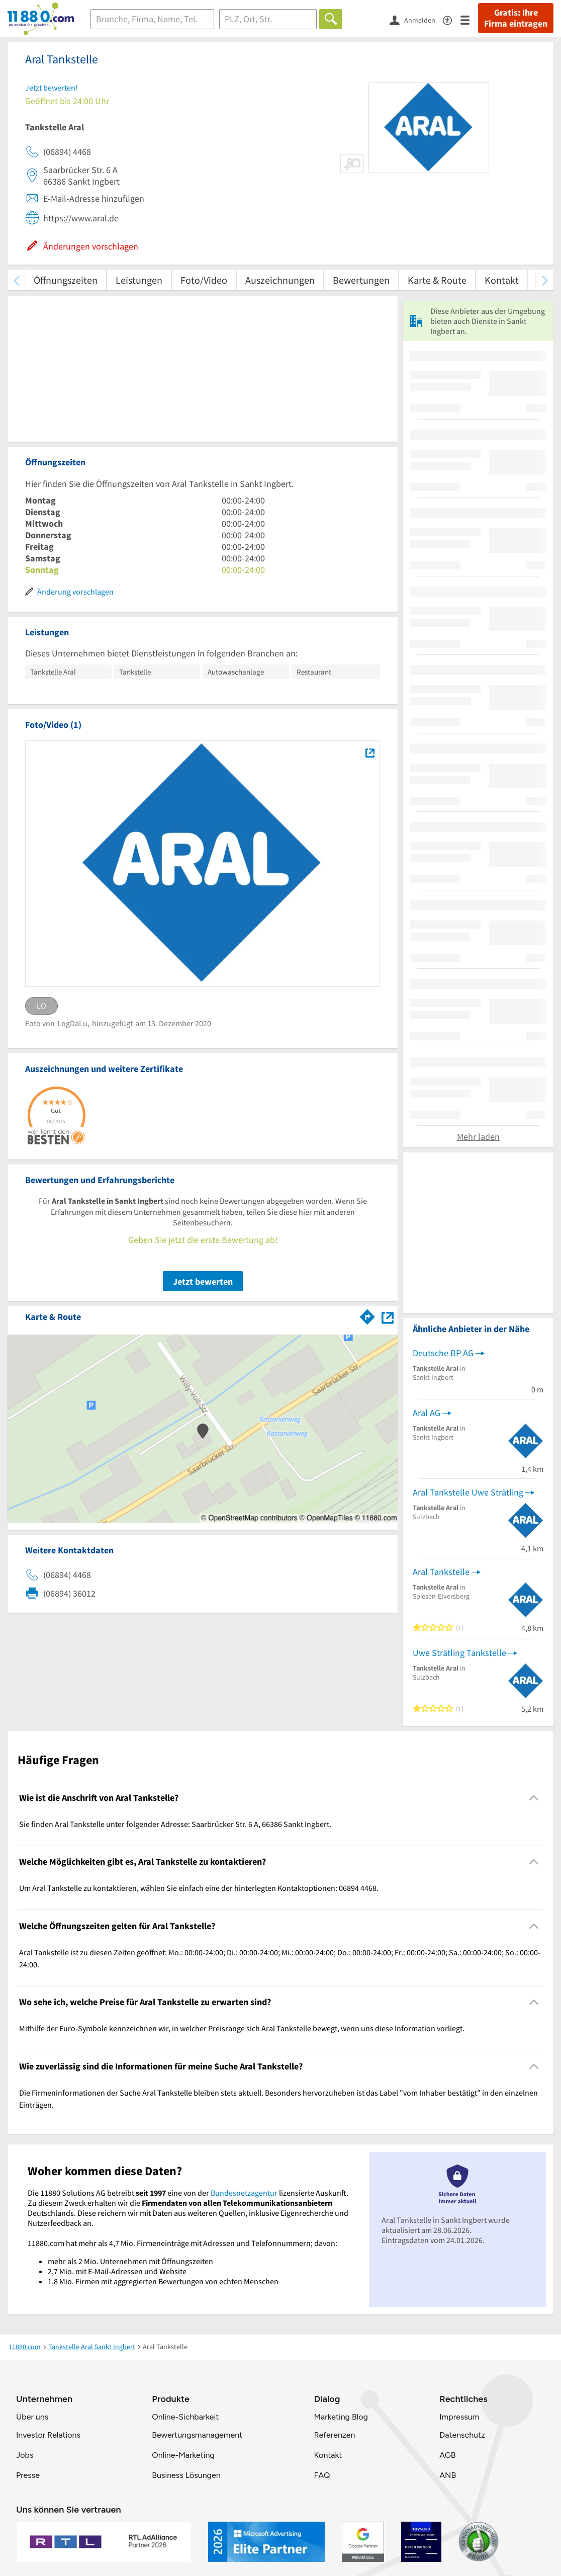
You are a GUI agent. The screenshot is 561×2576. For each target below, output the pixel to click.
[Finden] (330, 19)
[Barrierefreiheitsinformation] (451, 19)
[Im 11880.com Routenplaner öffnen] (367, 1314)
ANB (447, 2475)
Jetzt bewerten (203, 1281)
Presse (28, 2475)
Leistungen (139, 280)
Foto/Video (203, 280)
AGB (447, 2455)
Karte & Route (437, 280)
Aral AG (426, 1413)
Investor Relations (48, 2435)
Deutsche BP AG (443, 1353)
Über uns (32, 2417)
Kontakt (502, 280)
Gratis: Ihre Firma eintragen (515, 18)
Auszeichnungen (280, 280)
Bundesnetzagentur (244, 2193)
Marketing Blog (340, 2417)
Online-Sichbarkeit (185, 2417)
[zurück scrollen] (16, 280)
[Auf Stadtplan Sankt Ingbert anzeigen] (388, 1316)
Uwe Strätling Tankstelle (459, 1652)
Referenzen (334, 2435)
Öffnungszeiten (66, 280)
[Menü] (469, 19)
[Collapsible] (534, 1797)
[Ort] (268, 19)
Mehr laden (478, 1136)
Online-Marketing (183, 2455)
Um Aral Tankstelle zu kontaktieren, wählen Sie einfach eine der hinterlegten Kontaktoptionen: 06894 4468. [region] (199, 1888)
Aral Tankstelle (441, 1571)
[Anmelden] (416, 20)
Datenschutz (462, 2435)
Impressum (459, 2417)
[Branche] (152, 19)
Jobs (24, 2455)
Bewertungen (361, 280)
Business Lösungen (186, 2475)
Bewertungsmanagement (197, 2435)
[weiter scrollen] (544, 280)
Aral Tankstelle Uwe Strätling (468, 1492)
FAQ (322, 2475)
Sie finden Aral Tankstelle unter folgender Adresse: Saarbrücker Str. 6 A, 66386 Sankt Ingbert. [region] (175, 1824)
